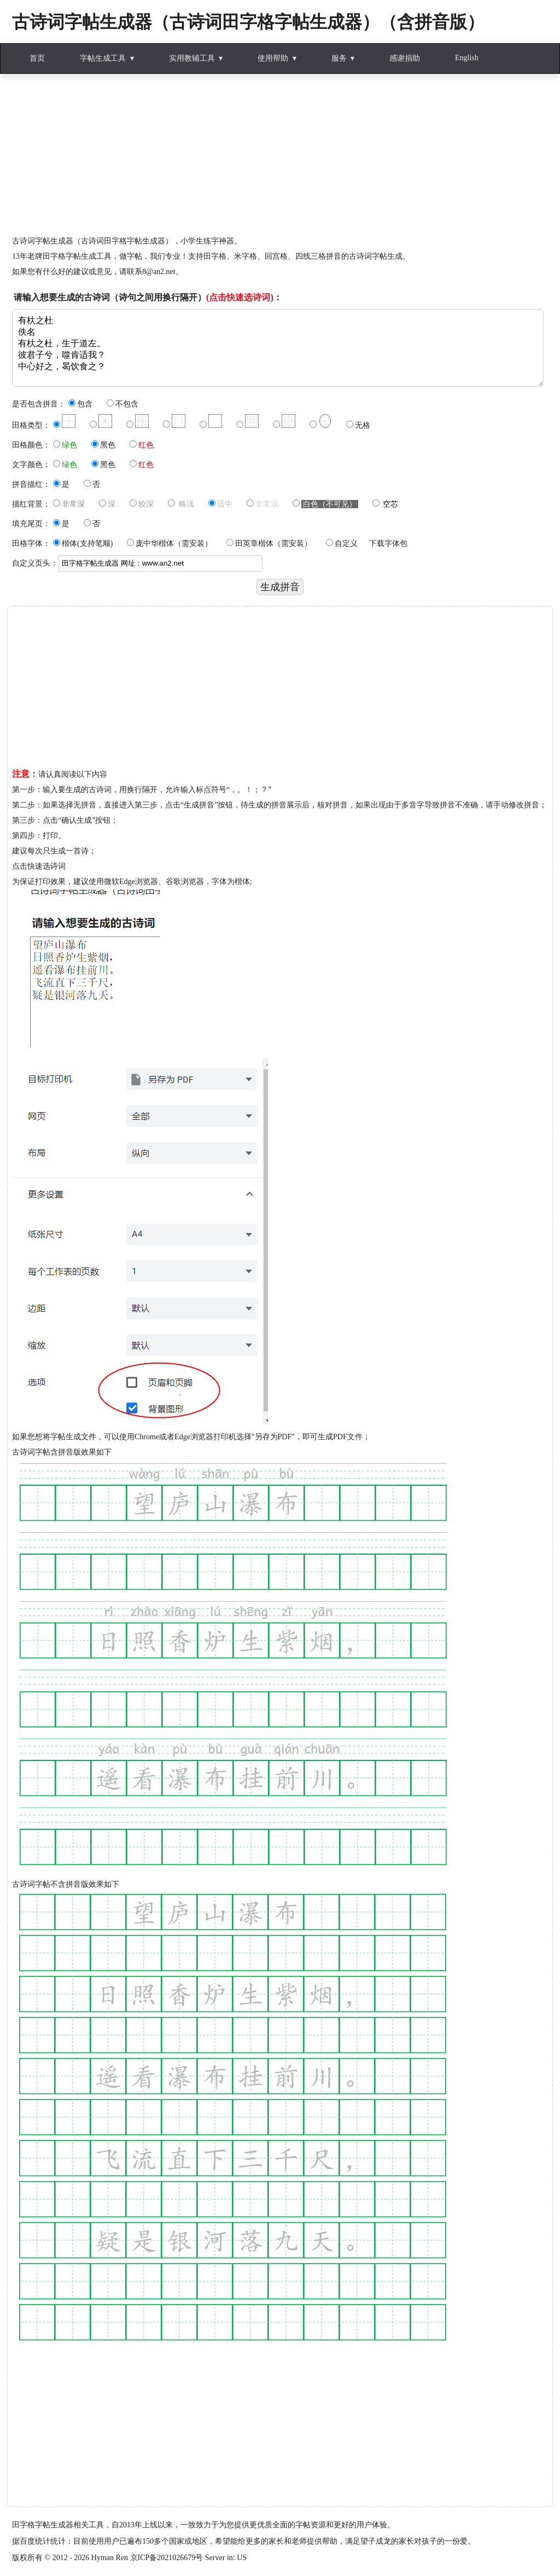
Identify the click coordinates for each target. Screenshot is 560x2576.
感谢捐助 (404, 58)
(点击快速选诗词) (239, 297)
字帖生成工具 (103, 58)
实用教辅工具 (192, 58)
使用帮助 (273, 58)
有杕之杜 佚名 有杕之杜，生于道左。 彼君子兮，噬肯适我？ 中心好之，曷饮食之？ (278, 348)
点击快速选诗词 (39, 866)
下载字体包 (388, 543)
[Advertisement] (280, 157)
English (467, 58)
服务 (339, 58)
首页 (37, 58)
